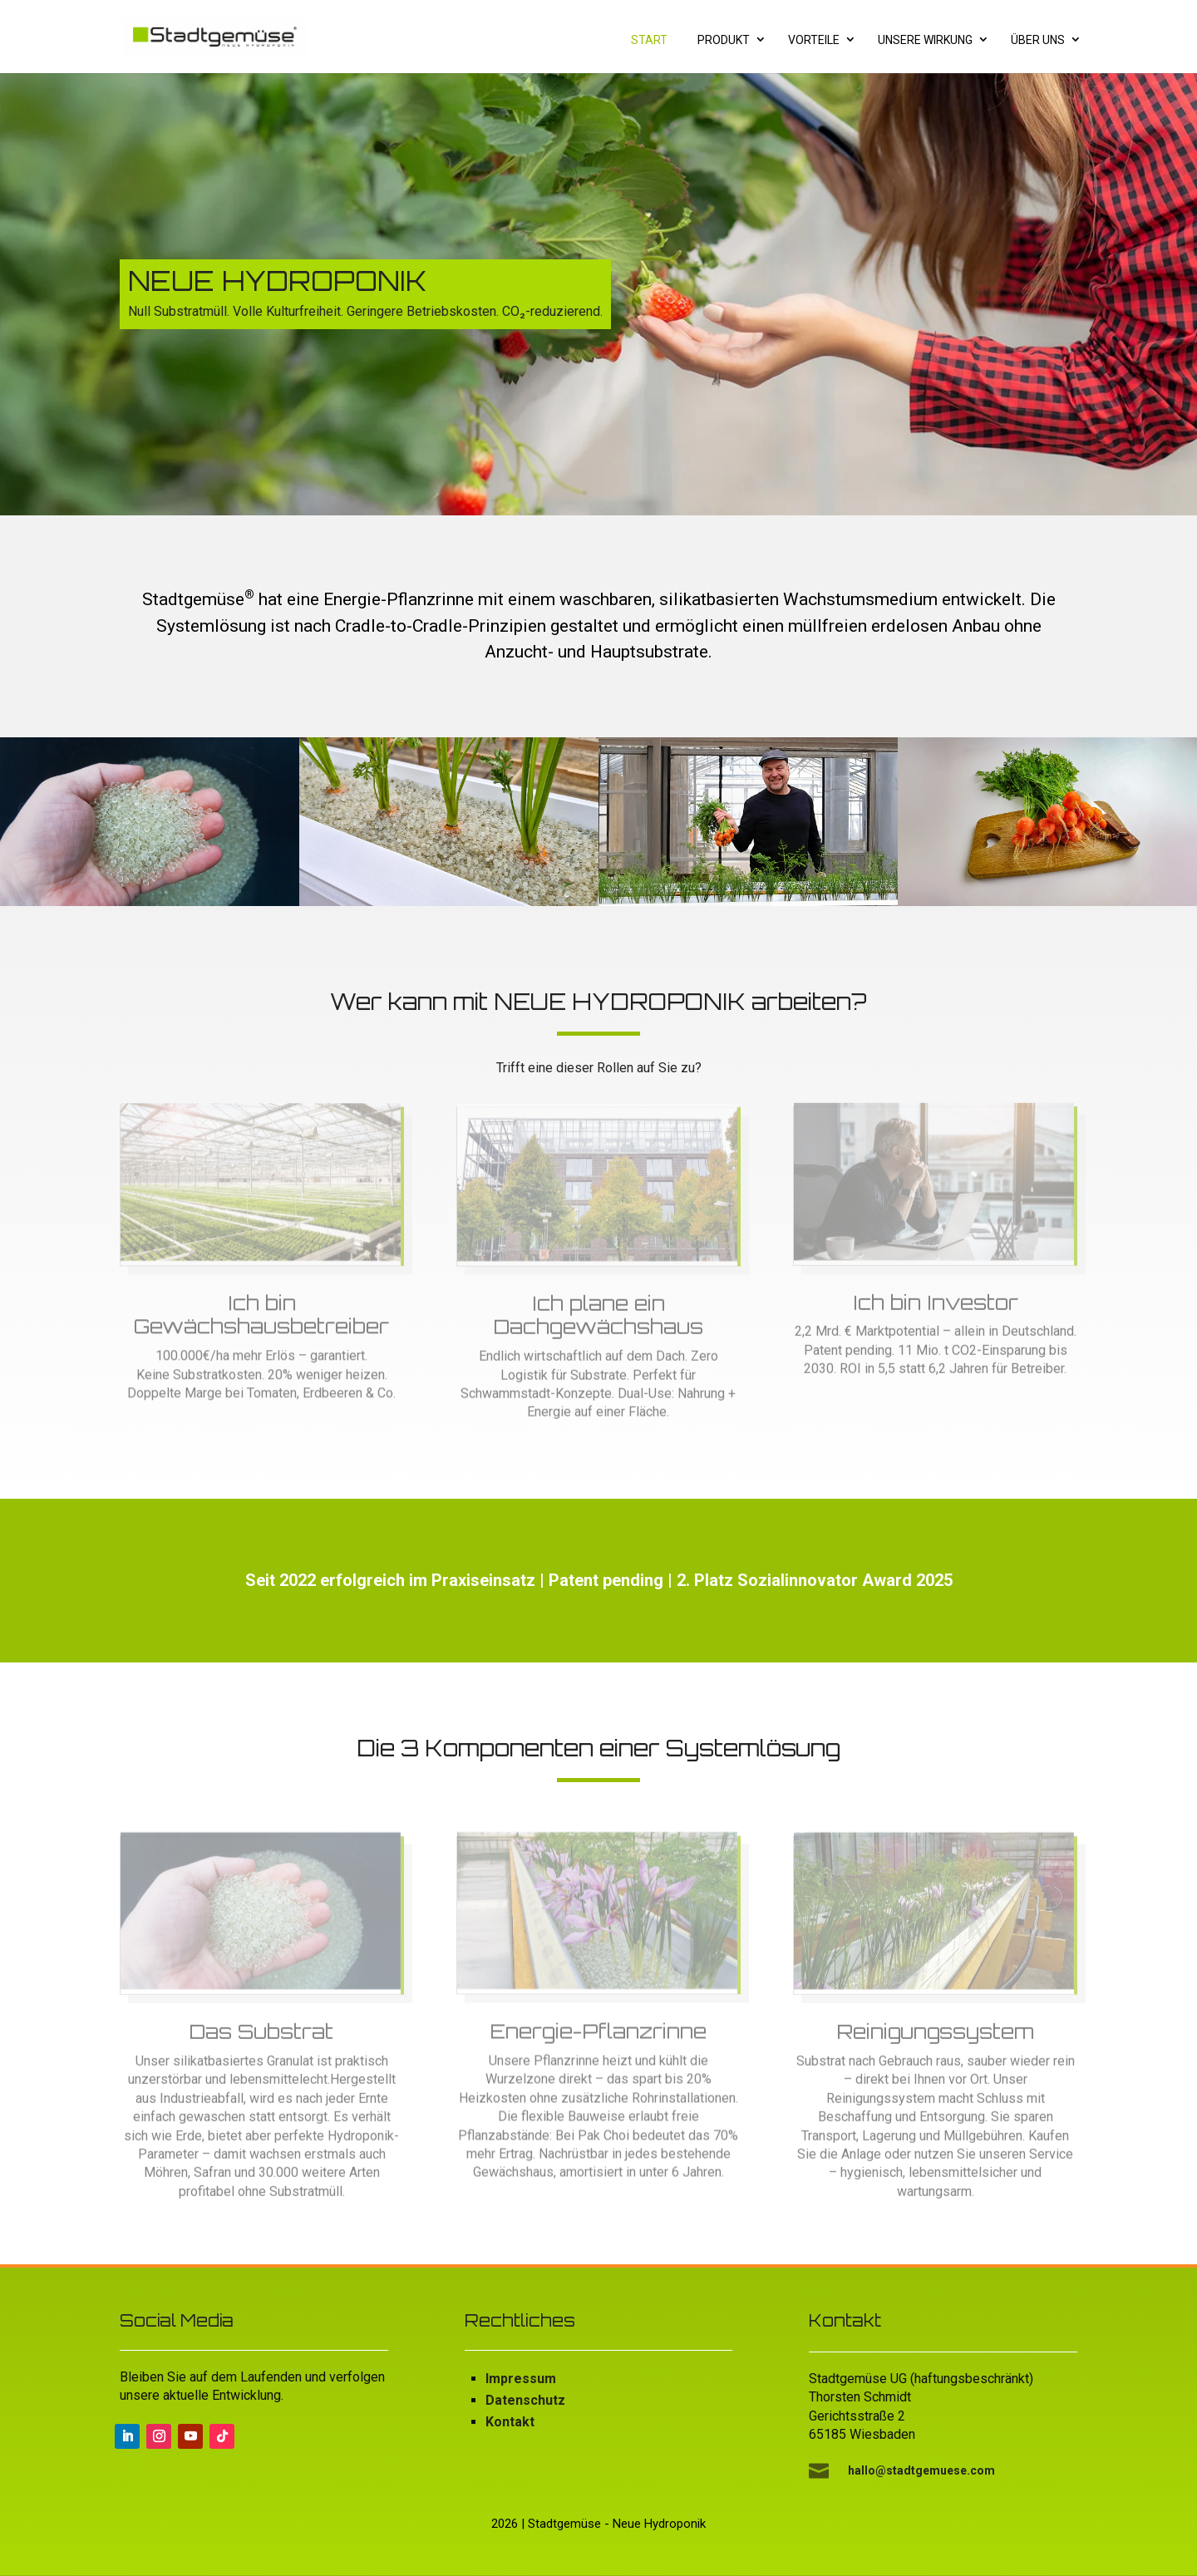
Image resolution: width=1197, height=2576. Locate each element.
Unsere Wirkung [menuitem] (925, 40)
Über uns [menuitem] (1038, 40)
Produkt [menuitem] (723, 40)
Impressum (520, 2378)
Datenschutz (525, 2400)
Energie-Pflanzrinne (598, 2038)
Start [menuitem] (649, 40)
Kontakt (509, 2422)
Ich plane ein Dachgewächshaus (598, 1321)
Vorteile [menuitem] (814, 40)
